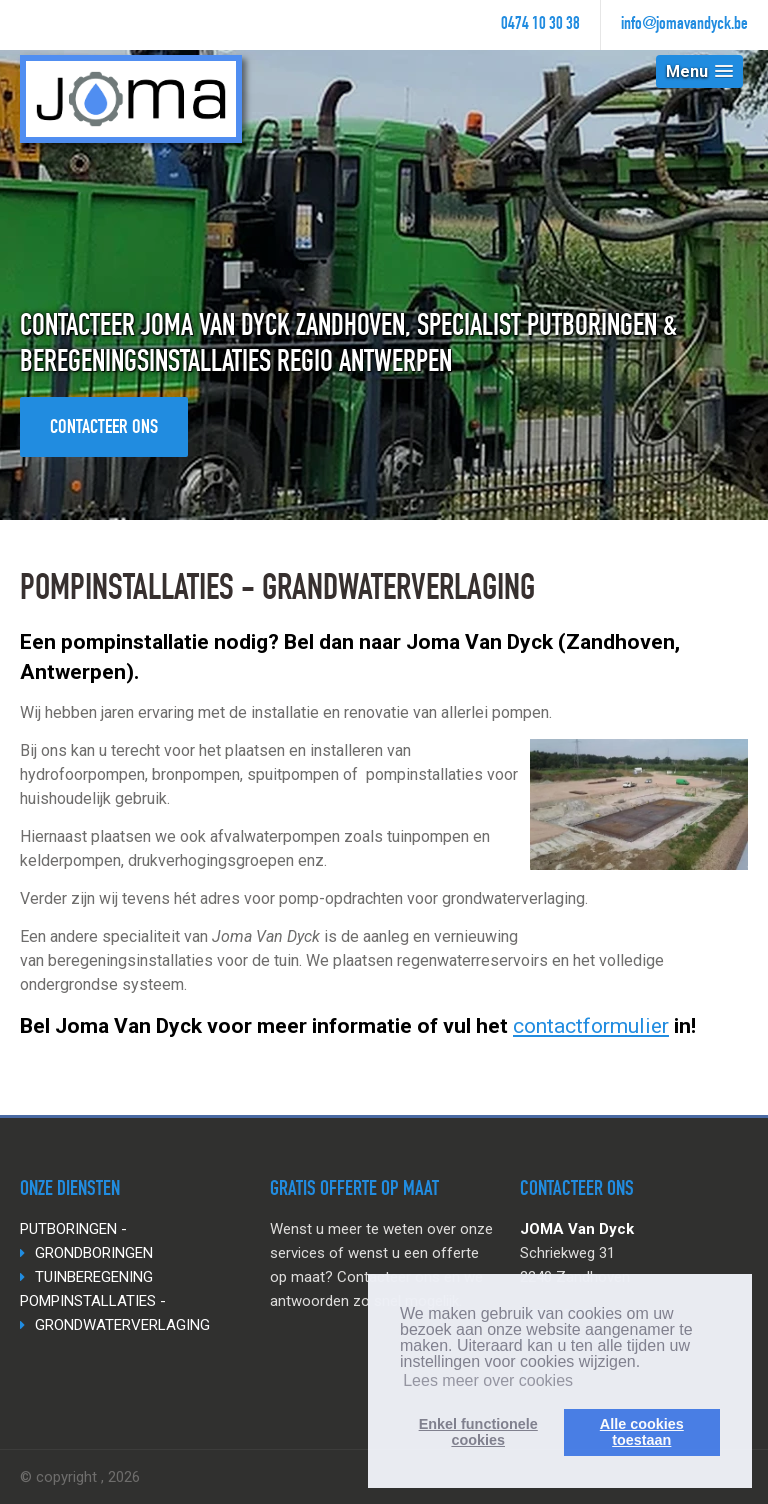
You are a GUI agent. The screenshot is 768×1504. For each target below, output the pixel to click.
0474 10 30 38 (540, 25)
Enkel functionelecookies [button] (478, 1432)
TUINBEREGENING (94, 1277)
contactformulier (591, 1026)
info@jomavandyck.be (684, 25)
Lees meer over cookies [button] (488, 1380)
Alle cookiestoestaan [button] (642, 1432)
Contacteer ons (104, 429)
